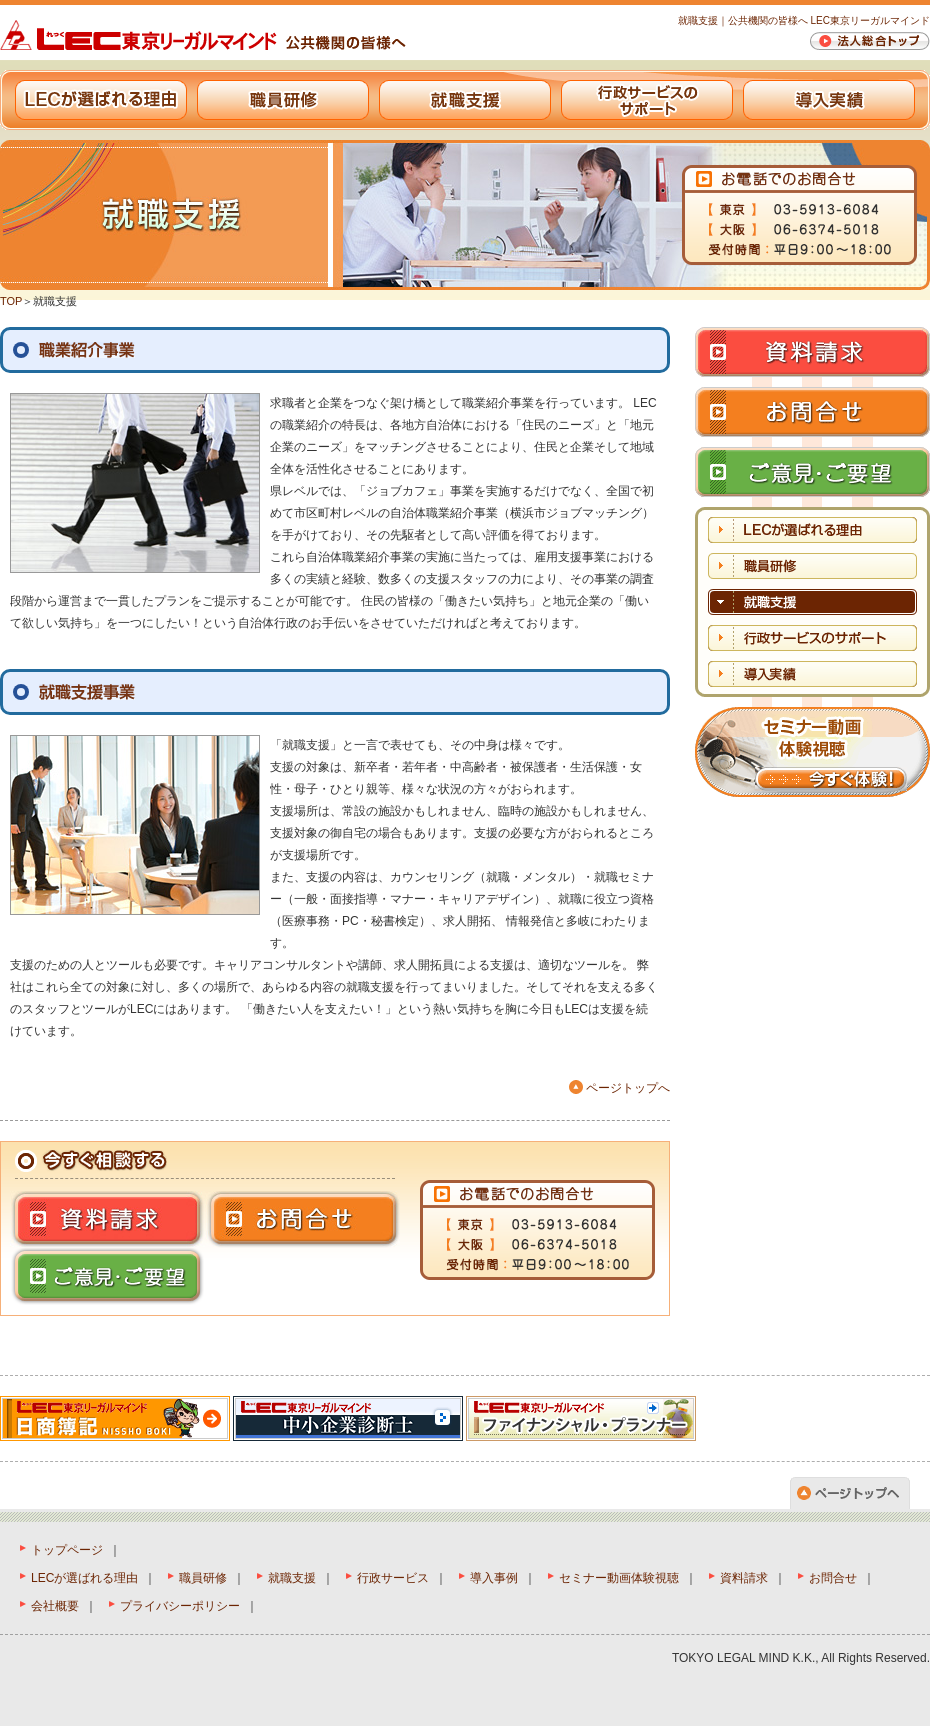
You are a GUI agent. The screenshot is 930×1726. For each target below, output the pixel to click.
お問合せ (833, 1578)
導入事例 (494, 1578)
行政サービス (393, 1578)
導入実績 (829, 100)
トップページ (67, 1550)
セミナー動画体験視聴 (619, 1578)
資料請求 (744, 1578)
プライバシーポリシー (180, 1606)
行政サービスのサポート (647, 100)
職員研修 (283, 100)
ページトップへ (628, 1088)
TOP (11, 301)
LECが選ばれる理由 (101, 100)
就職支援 (465, 100)
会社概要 (55, 1606)
